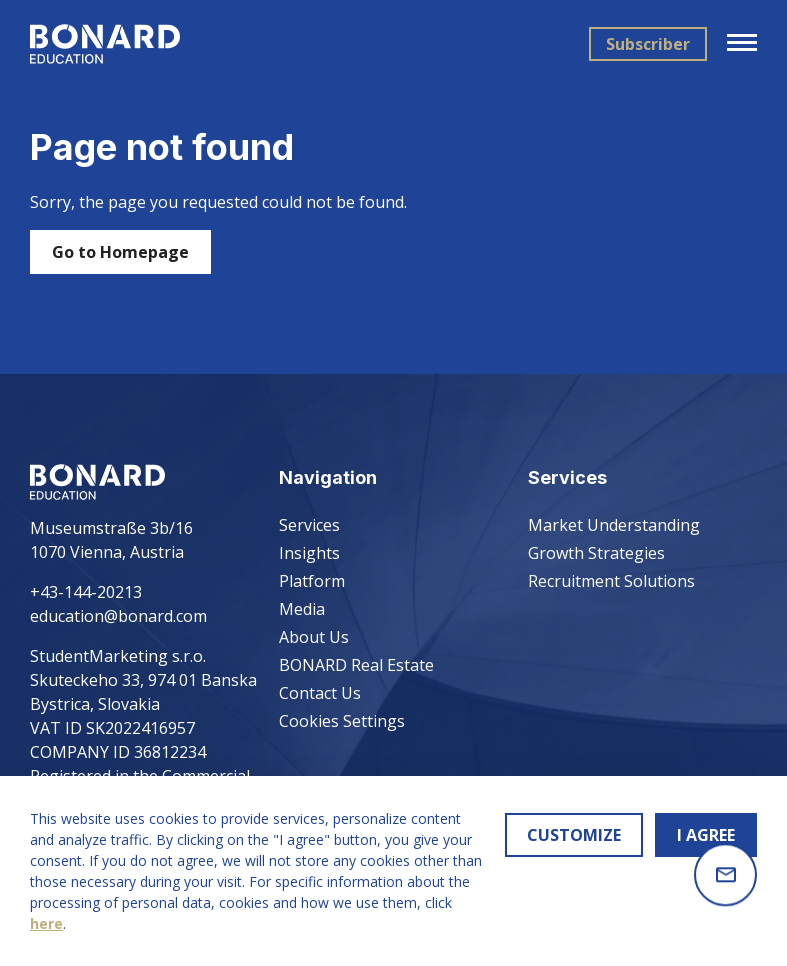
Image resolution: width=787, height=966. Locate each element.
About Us (314, 637)
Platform (312, 581)
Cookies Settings (342, 721)
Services (309, 525)
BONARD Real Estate (356, 665)
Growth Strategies (596, 553)
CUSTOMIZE (574, 835)
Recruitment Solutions (611, 581)
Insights (309, 553)
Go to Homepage (120, 252)
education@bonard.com (118, 616)
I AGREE (706, 835)
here (46, 923)
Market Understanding (614, 525)
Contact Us (320, 693)
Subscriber (648, 44)
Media (302, 609)
